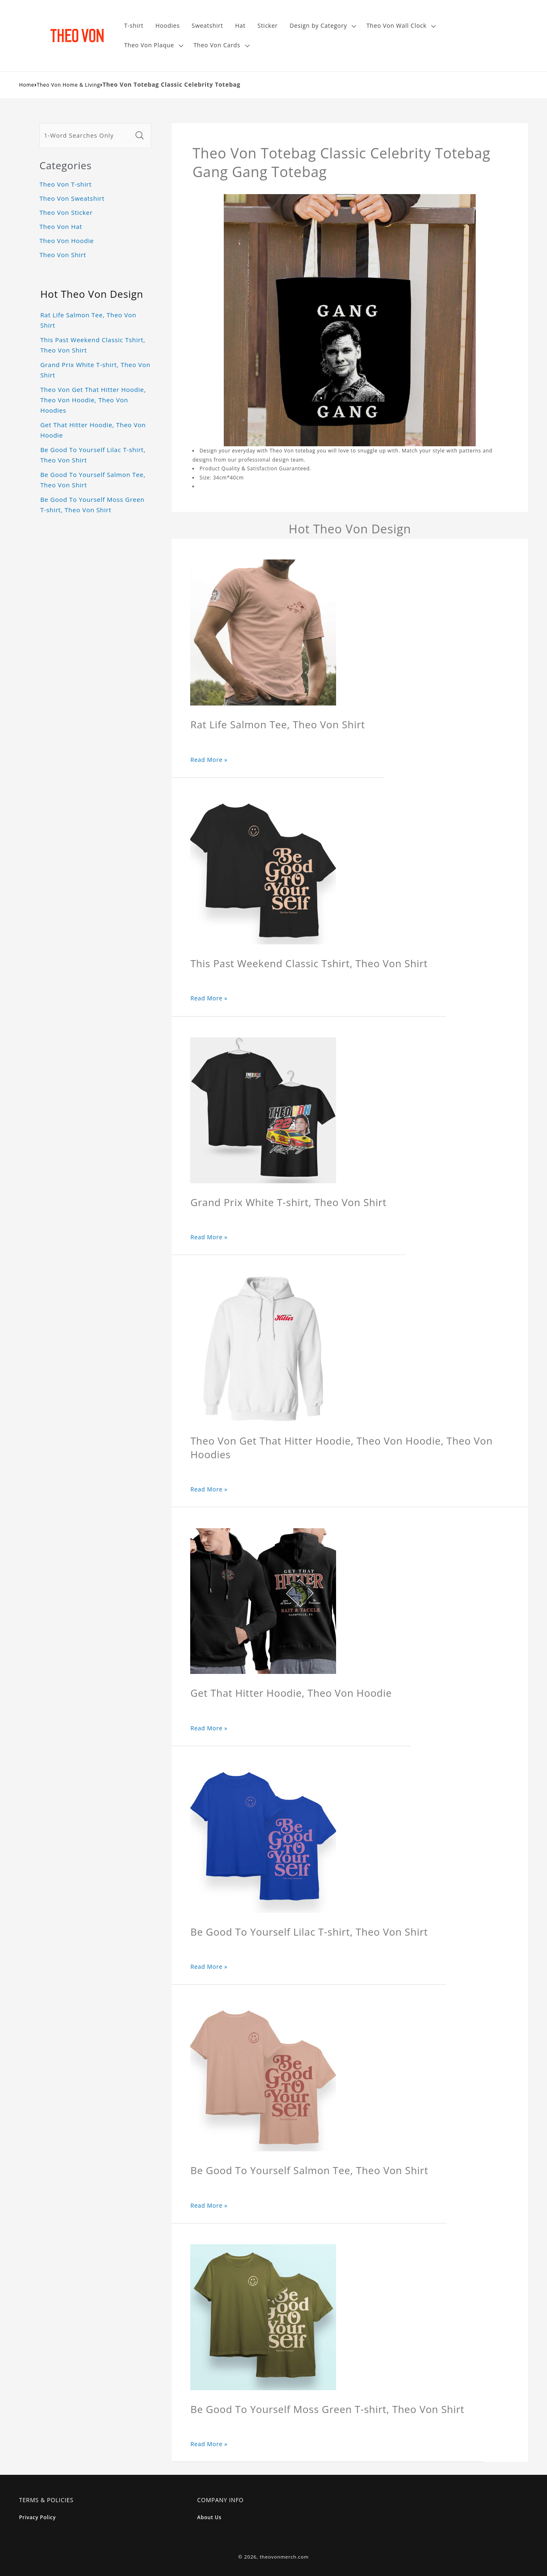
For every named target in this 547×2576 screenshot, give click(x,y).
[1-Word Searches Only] (86, 136)
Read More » (209, 760)
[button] (322, 26)
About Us (209, 2517)
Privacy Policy (37, 2517)
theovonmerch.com (284, 2557)
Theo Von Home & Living (68, 84)
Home (26, 84)
